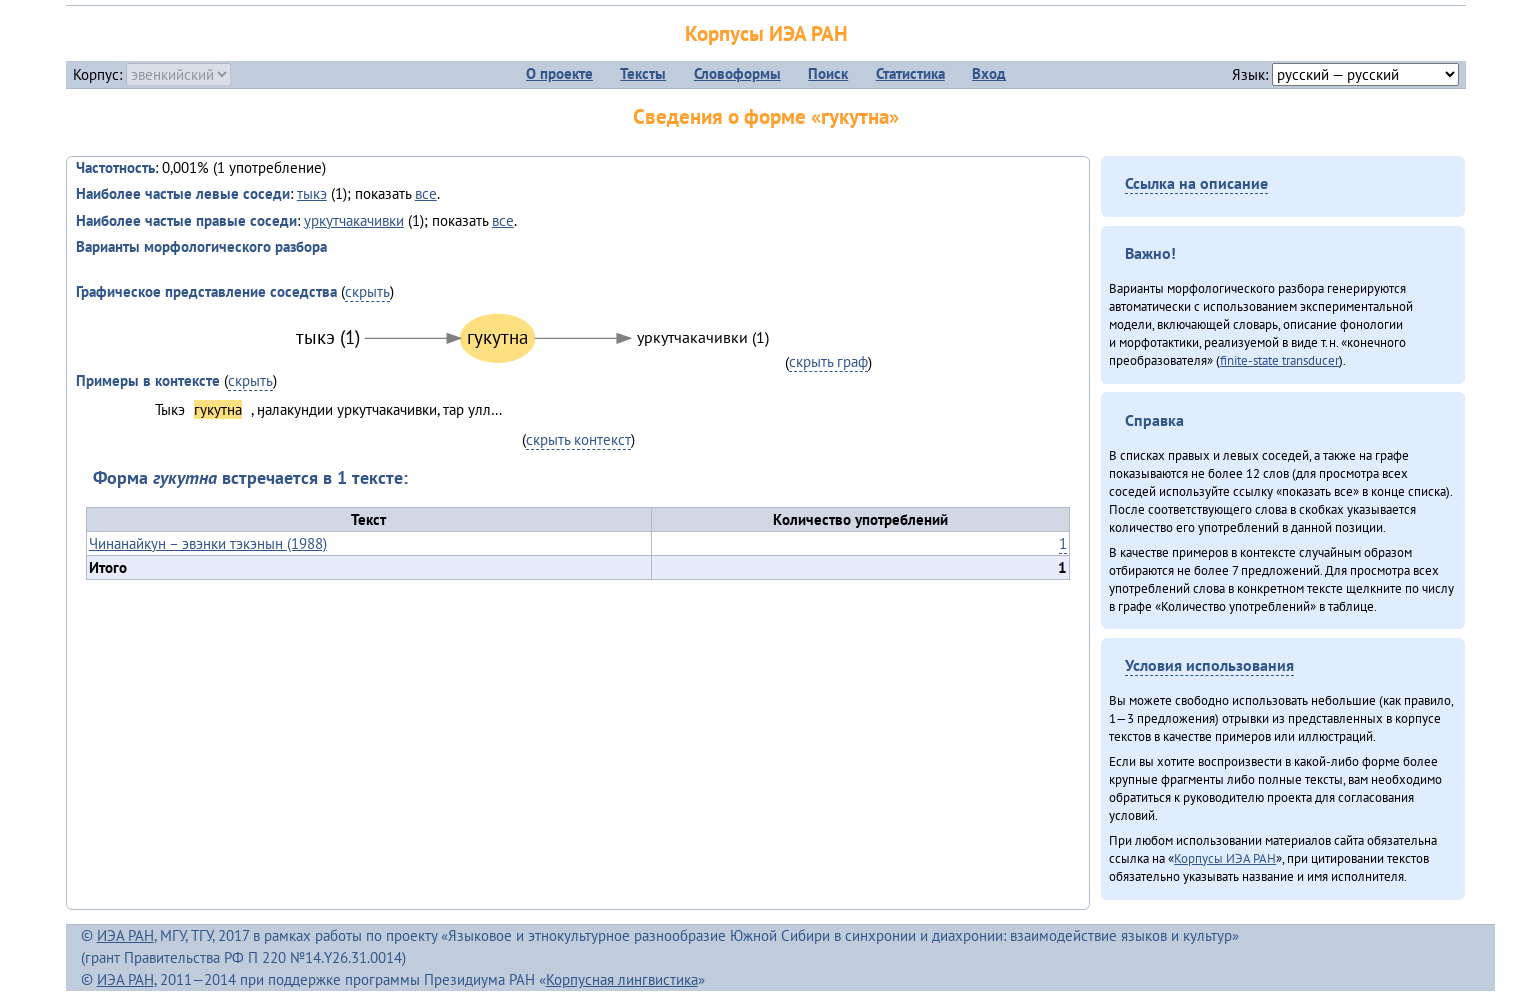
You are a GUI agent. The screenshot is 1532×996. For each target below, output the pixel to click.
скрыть (367, 291)
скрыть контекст (578, 439)
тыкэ (312, 193)
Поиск (828, 73)
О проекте (559, 73)
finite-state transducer (1279, 360)
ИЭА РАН (125, 935)
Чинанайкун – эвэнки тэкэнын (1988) (208, 543)
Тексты (643, 73)
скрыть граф (828, 361)
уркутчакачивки (354, 220)
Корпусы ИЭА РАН (766, 33)
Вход (989, 73)
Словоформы (737, 73)
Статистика (910, 73)
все (426, 193)
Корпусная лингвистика (622, 979)
